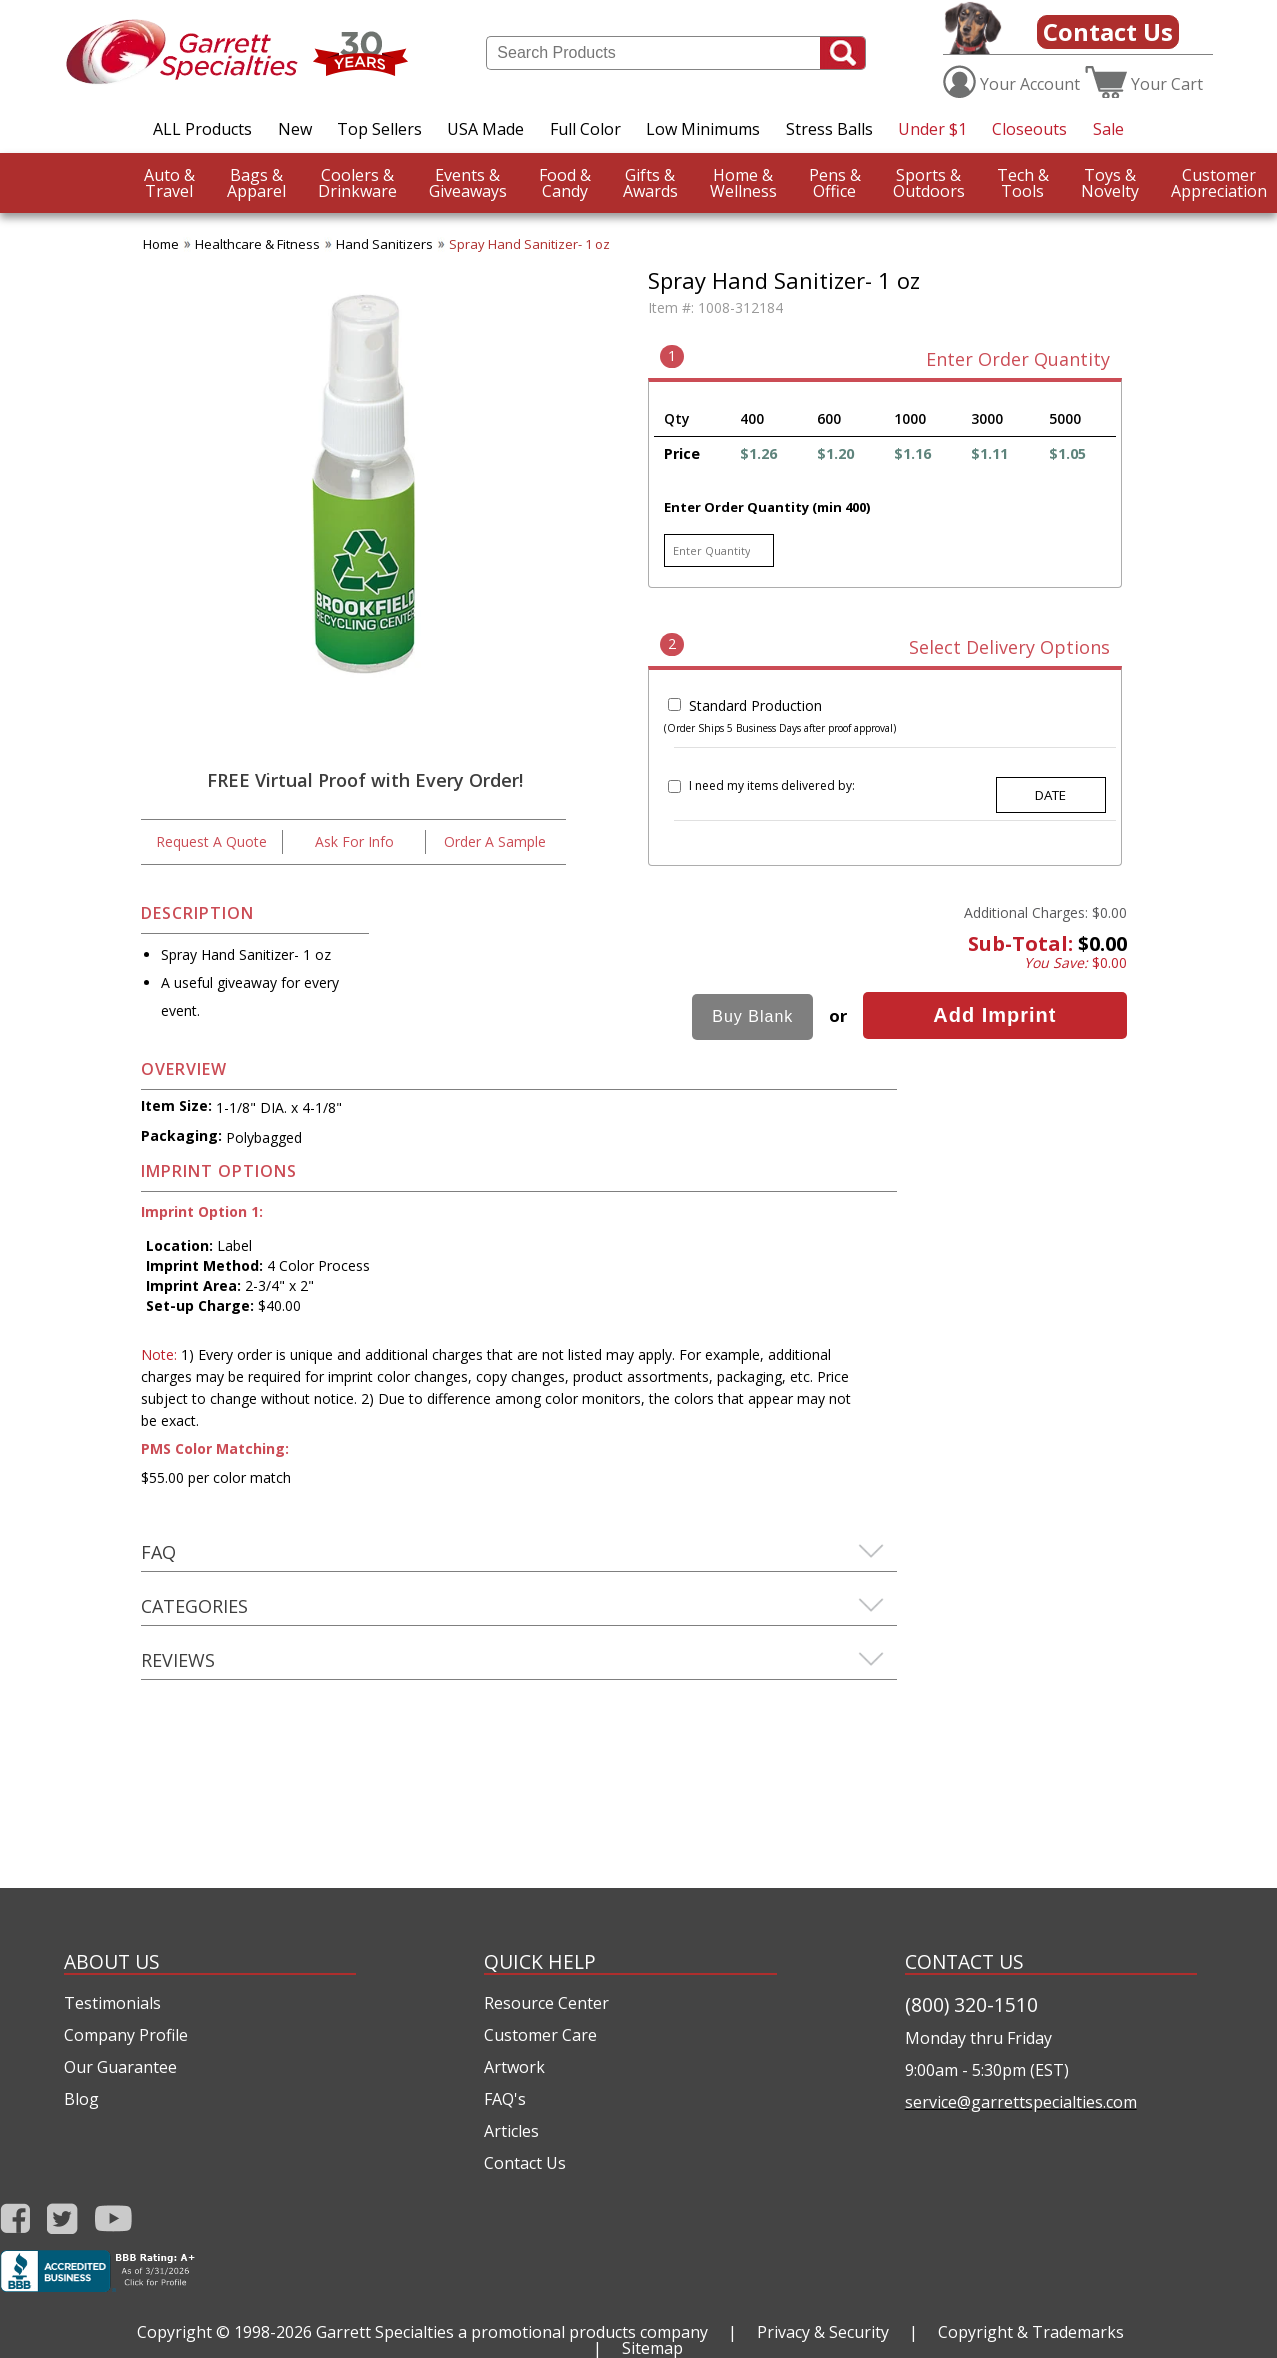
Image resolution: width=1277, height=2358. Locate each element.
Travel (169, 183)
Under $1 (932, 129)
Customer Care (540, 2035)
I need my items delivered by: (772, 785)
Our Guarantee (120, 2067)
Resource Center (546, 2003)
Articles (511, 2131)
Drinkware (357, 183)
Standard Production (755, 705)
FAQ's (505, 2099)
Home (161, 244)
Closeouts (1029, 129)
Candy (565, 183)
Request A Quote (211, 841)
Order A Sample (495, 841)
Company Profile (126, 2035)
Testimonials (112, 2003)
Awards (650, 183)
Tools (1023, 183)
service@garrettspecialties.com (1021, 2102)
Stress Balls (829, 129)
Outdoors (929, 183)
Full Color (585, 129)
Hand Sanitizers (384, 244)
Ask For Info (354, 841)
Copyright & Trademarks (1031, 2332)
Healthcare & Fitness (257, 244)
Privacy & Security (823, 2332)
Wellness (743, 183)
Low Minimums (703, 129)
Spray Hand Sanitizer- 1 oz (529, 244)
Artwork (514, 2067)
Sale (1108, 129)
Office (835, 183)
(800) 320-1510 (971, 2004)
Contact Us (1108, 31)
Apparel (256, 183)
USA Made (485, 129)
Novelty (1110, 183)
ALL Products (202, 129)
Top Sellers (379, 129)
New (295, 129)
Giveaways (468, 183)
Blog (81, 2099)
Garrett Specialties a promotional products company (512, 2332)
